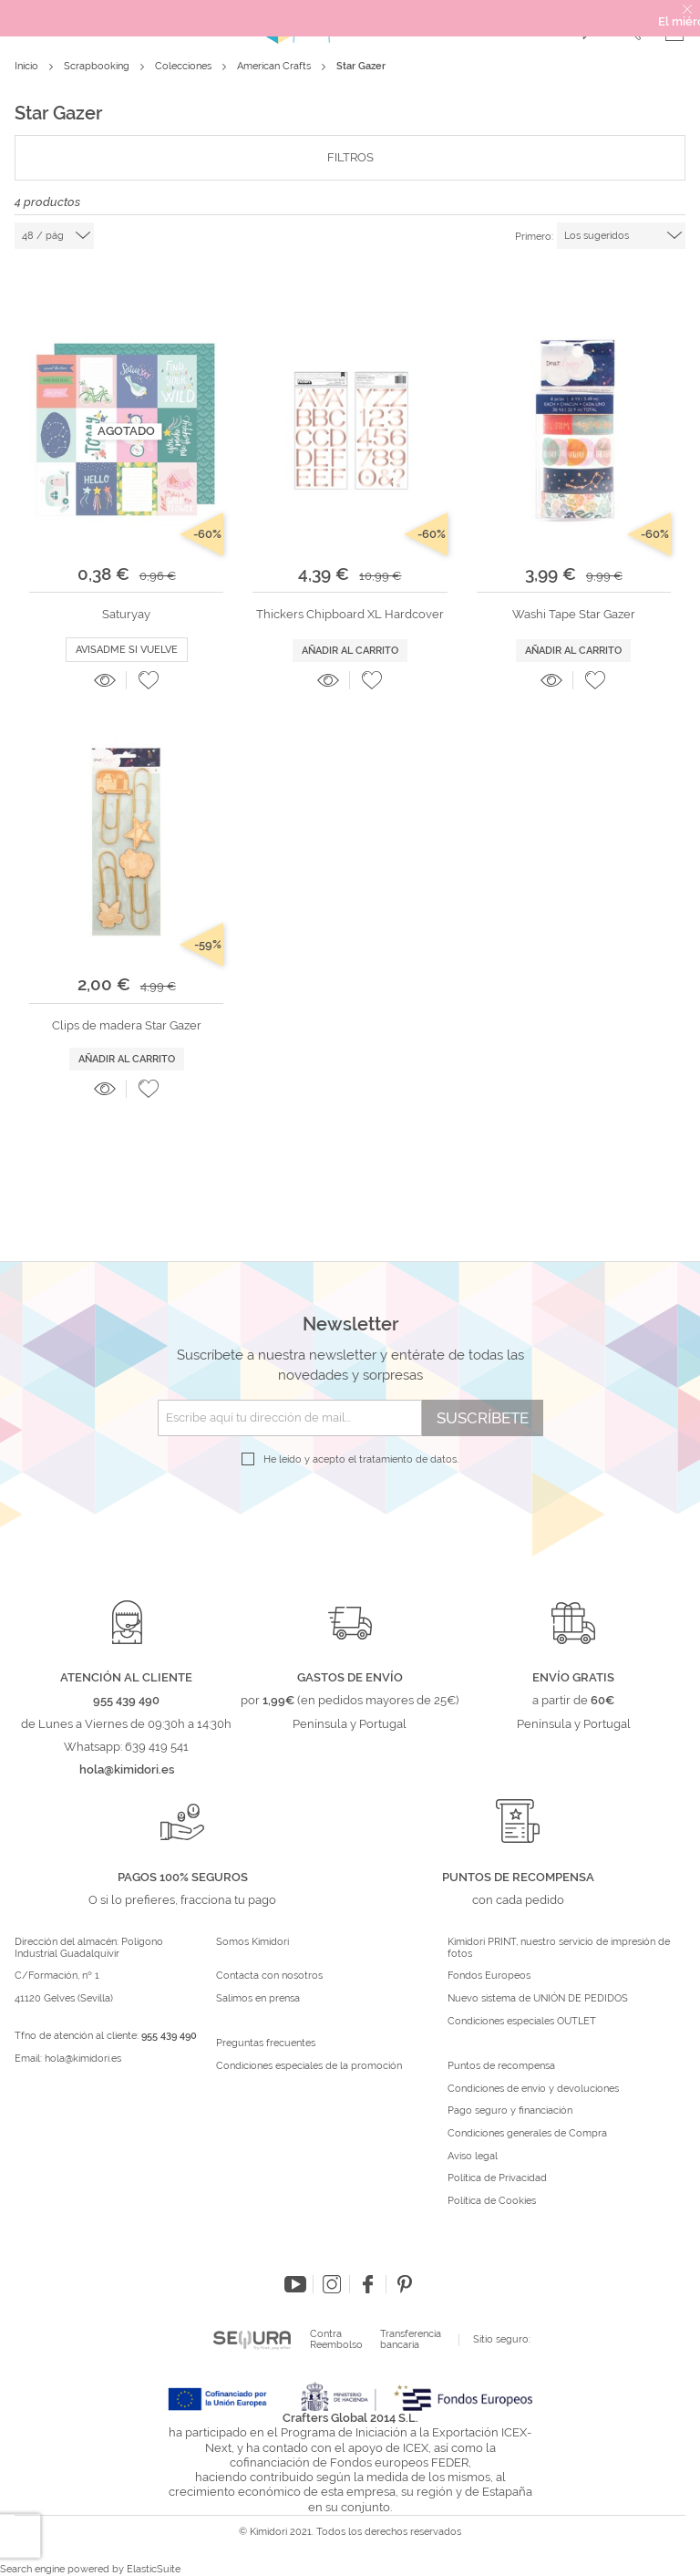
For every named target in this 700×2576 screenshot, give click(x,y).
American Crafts (275, 66)
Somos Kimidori (252, 1942)
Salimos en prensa (258, 1998)
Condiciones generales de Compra (527, 2133)
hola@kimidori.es (83, 2058)
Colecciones (184, 66)
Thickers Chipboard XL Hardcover (350, 614)
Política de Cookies (492, 2201)
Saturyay (126, 614)
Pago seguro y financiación (510, 2110)
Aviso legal (473, 2156)
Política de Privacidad (497, 2178)
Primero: (534, 237)
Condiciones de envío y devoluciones (533, 2089)
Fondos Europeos (489, 1976)
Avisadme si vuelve (127, 650)
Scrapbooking (98, 66)
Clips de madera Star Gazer (126, 1025)
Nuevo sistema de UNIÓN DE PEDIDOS (538, 1998)
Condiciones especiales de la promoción (310, 2066)
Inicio (28, 66)
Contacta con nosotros (269, 1976)
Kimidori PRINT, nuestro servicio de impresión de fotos (559, 1948)
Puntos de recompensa (501, 2066)
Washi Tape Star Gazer (573, 614)
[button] (148, 680)
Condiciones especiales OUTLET (522, 2021)
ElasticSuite (153, 2569)
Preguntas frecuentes (265, 2043)
